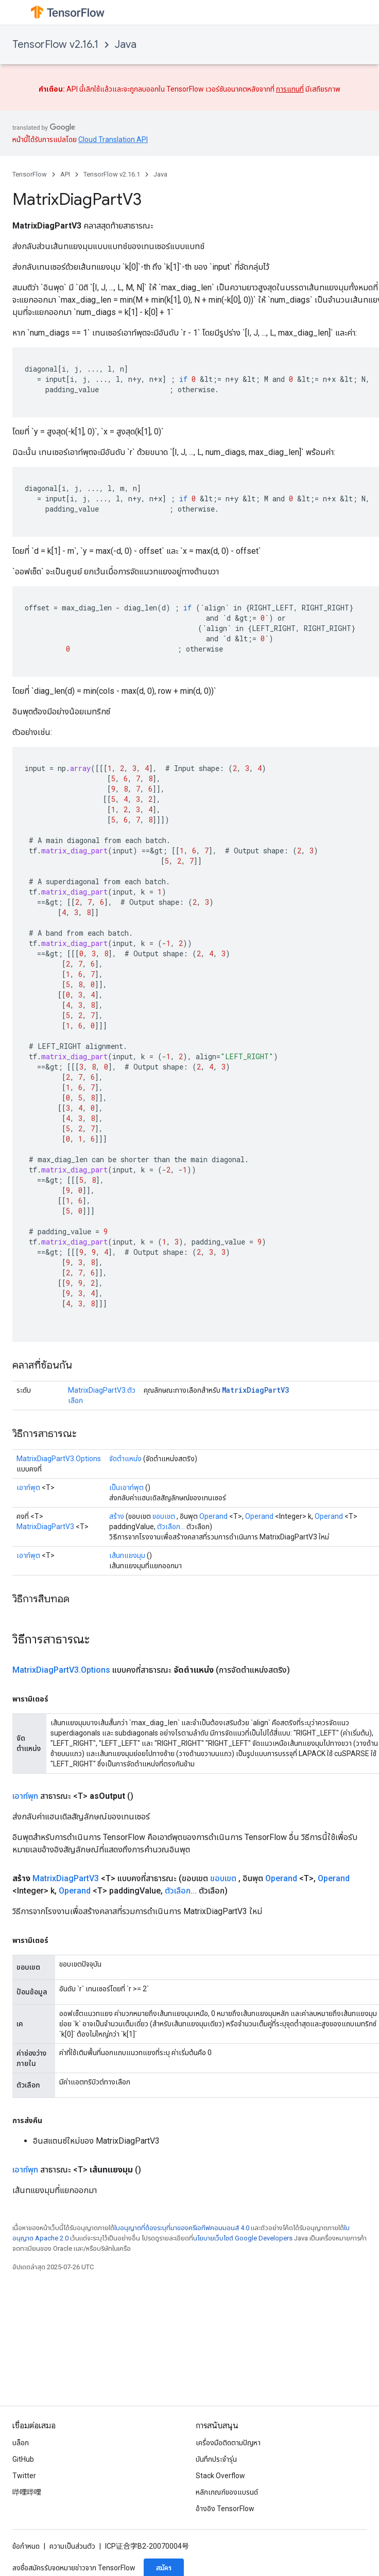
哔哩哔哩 (26, 2492)
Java (125, 44)
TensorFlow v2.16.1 (55, 44)
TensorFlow (29, 174)
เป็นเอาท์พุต (126, 1487)
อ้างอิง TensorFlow (225, 2508)
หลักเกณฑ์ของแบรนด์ (227, 2492)
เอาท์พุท (25, 1796)
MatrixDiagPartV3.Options (58, 1459)
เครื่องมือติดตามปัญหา (228, 2443)
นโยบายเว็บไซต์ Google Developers (242, 2238)
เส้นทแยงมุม (127, 1555)
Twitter (24, 2476)
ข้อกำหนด (26, 2546)
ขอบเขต (163, 1516)
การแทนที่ (290, 89)
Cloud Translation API (113, 139)
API (65, 174)
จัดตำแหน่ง (125, 1459)
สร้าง (116, 1516)
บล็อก (20, 2443)
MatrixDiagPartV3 (255, 1390)
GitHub (23, 2459)
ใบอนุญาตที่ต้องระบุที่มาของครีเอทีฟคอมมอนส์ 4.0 (181, 2228)
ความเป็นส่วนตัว (72, 2546)
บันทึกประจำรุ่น (216, 2459)
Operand (213, 1516)
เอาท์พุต (28, 1487)
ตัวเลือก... (171, 1526)
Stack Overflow (220, 2476)
